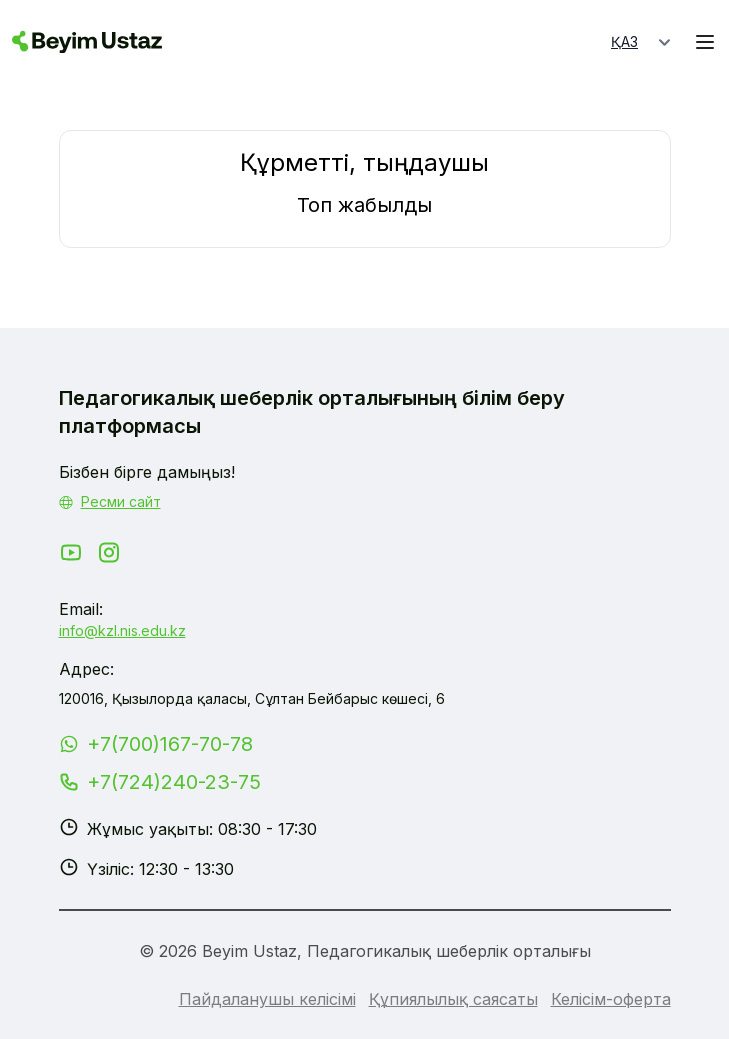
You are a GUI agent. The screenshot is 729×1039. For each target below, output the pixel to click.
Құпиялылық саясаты (453, 999)
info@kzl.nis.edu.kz (122, 630)
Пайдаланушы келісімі (267, 999)
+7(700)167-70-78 (170, 744)
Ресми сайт (121, 501)
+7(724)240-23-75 (174, 782)
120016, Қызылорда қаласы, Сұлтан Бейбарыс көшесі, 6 (252, 698)
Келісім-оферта (611, 999)
